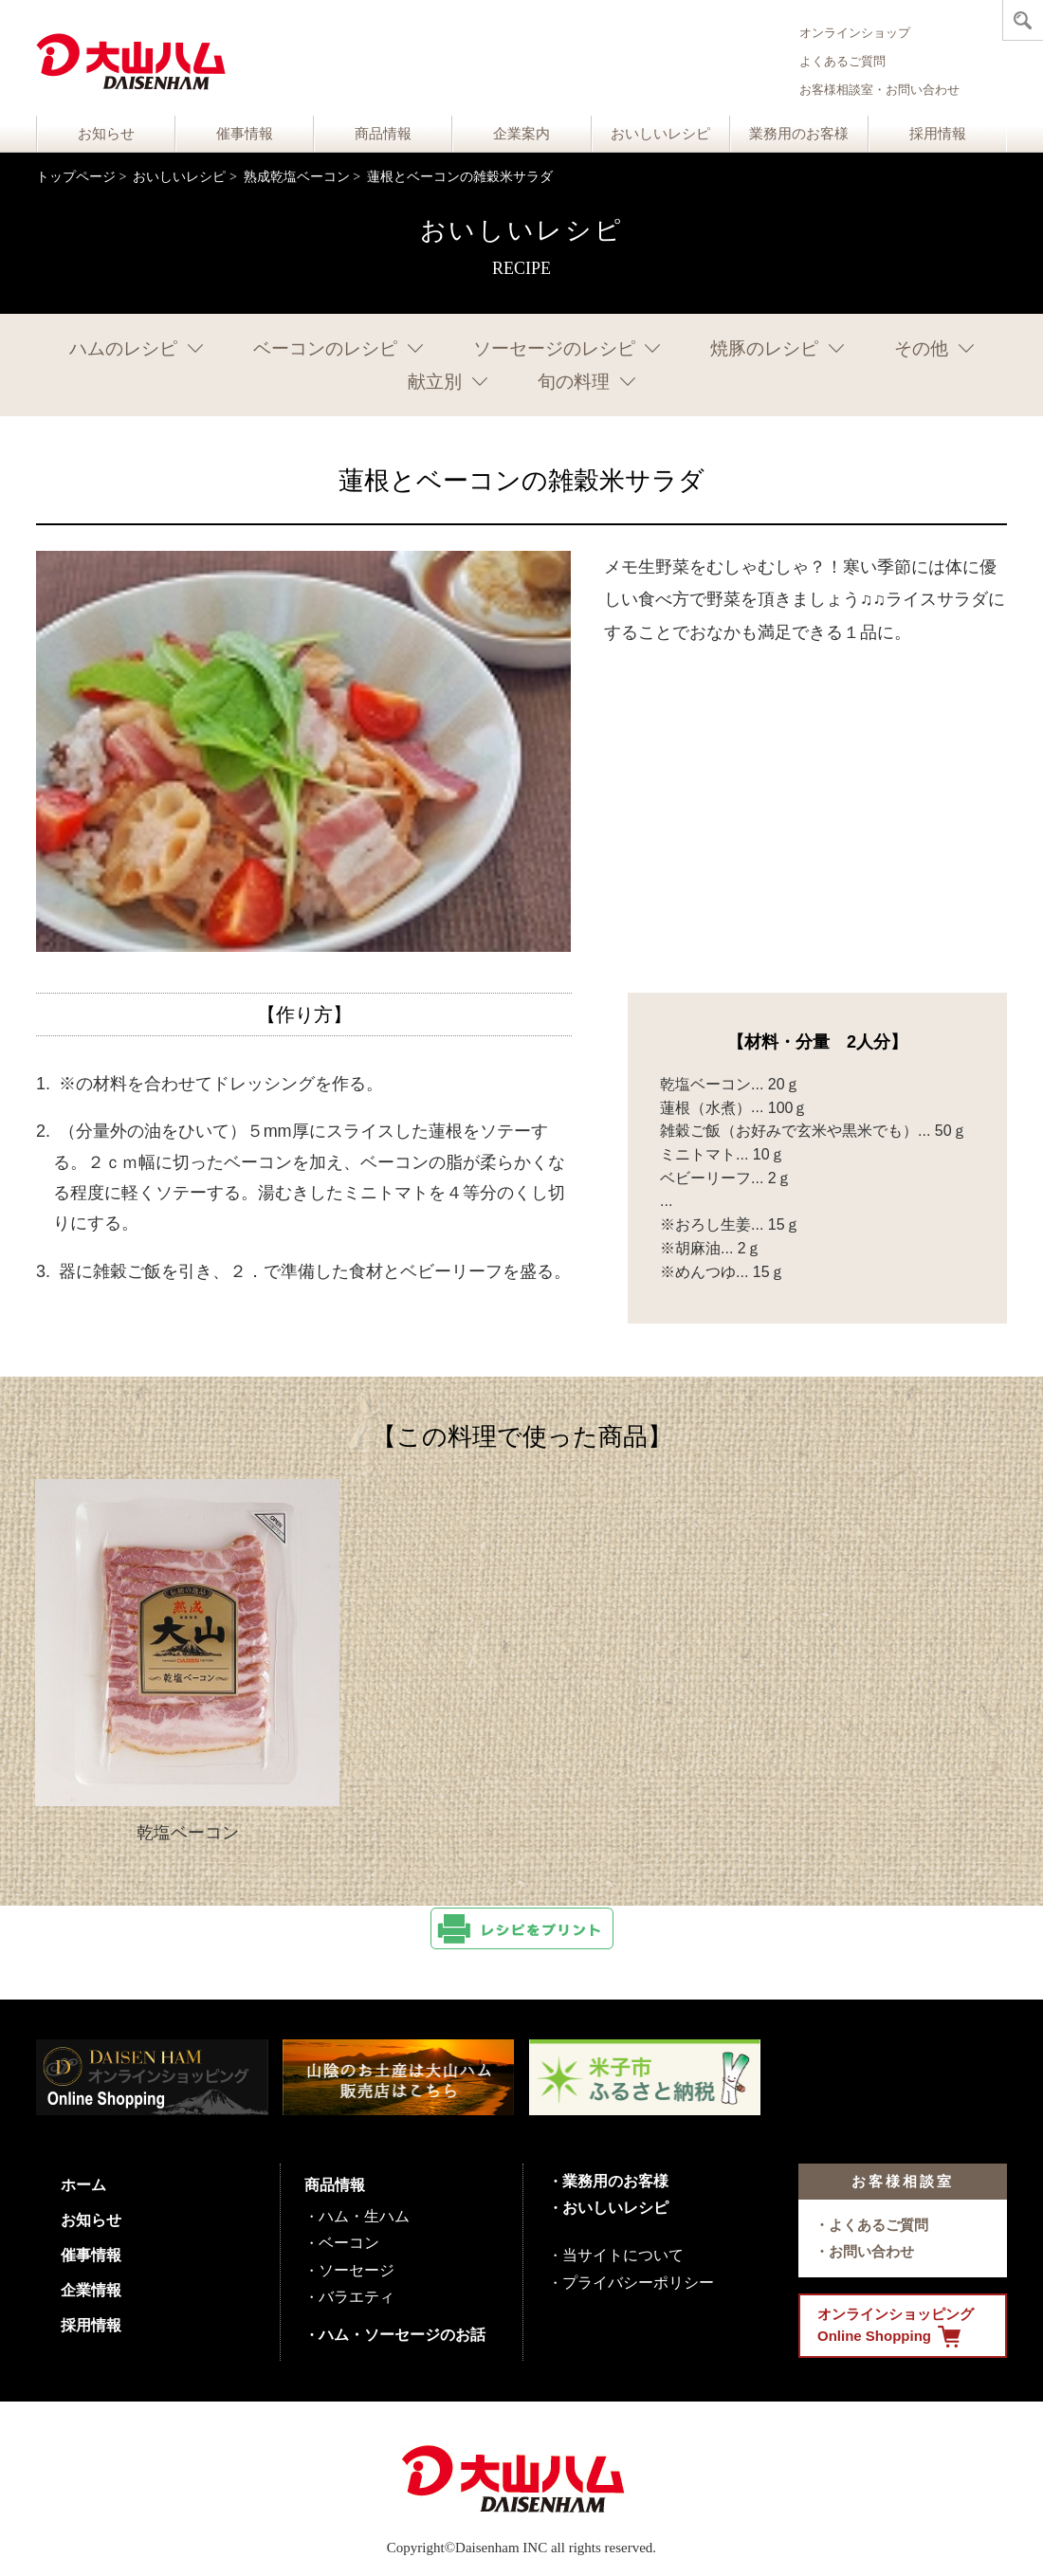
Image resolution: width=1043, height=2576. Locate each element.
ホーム (83, 2185)
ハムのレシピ (123, 348)
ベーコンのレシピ (325, 348)
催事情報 (244, 133)
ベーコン (349, 2243)
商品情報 (383, 133)
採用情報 (937, 133)
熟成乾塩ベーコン (297, 177)
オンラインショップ (854, 33)
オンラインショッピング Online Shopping (895, 2327)
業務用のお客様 (799, 133)
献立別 (435, 382)
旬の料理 (574, 382)
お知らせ (106, 133)
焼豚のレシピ (764, 348)
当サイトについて (623, 2255)
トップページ (76, 177)
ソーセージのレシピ (554, 348)
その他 (921, 348)
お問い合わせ (871, 2251)
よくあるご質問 (842, 61)
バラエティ (356, 2297)
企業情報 (91, 2290)
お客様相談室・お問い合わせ (879, 89)
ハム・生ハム (364, 2216)
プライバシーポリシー (638, 2283)
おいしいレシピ (660, 133)
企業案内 (521, 133)
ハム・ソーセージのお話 (402, 2335)
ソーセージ (356, 2270)
